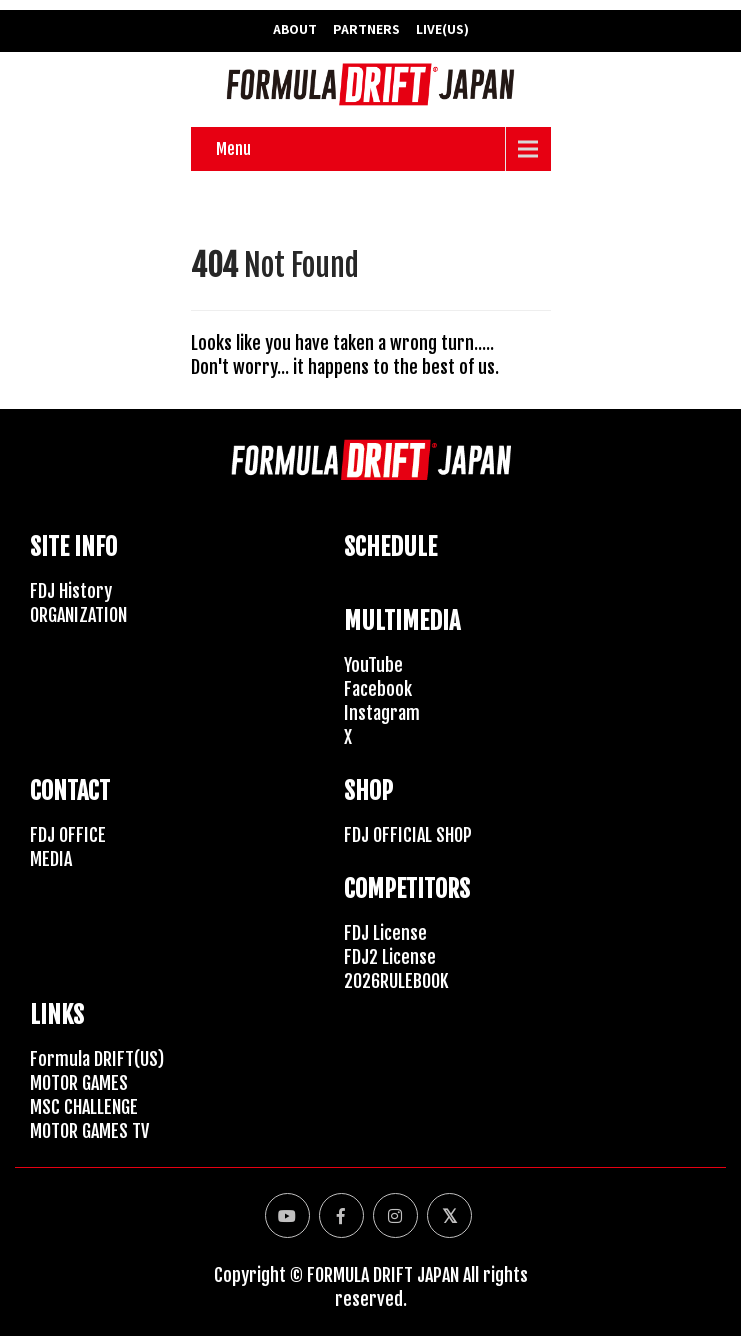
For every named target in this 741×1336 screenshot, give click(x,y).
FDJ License (385, 933)
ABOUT (295, 29)
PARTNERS (366, 29)
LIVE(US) (442, 29)
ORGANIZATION (78, 615)
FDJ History (71, 591)
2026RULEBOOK (396, 981)
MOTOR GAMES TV (89, 1131)
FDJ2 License (390, 957)
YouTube (373, 665)
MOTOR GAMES (79, 1083)
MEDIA (51, 859)
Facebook (378, 689)
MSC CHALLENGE (84, 1107)
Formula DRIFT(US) (97, 1059)
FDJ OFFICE (68, 835)
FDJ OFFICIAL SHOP (408, 835)
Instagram (382, 713)
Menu (233, 149)
